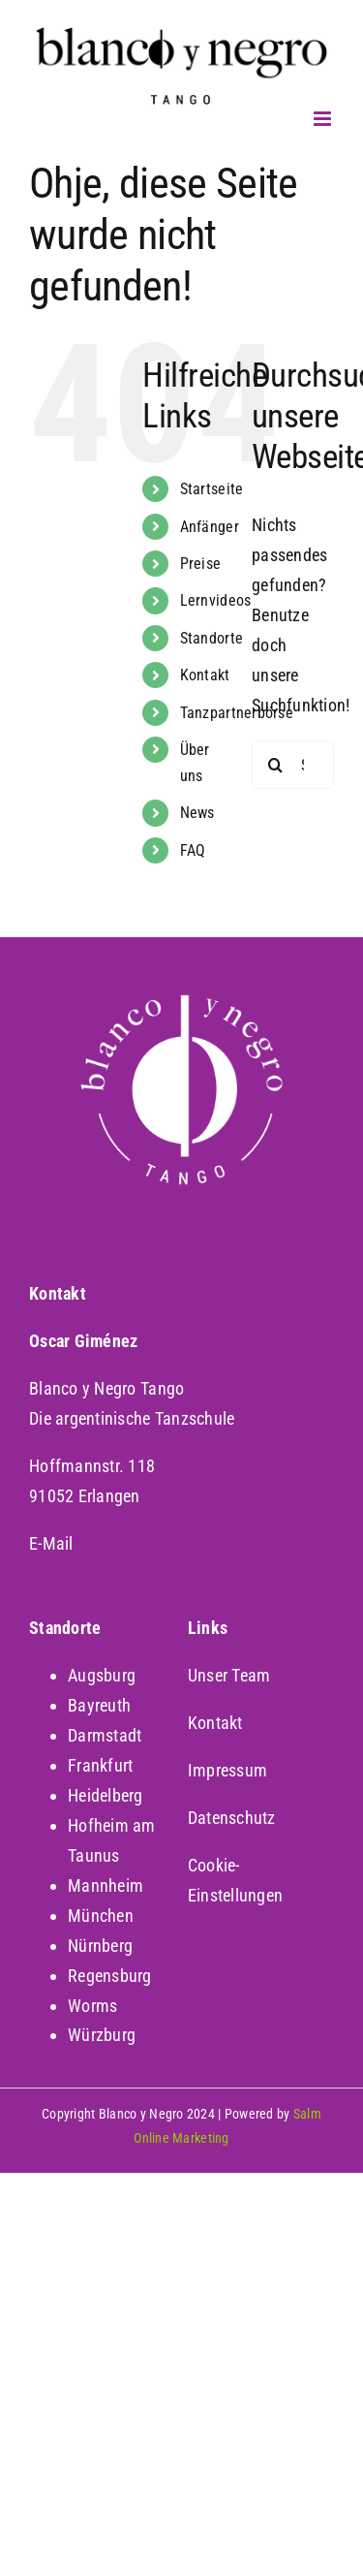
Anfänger (209, 527)
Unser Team (229, 1675)
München (101, 1915)
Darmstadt (104, 1735)
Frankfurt (100, 1765)
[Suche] (276, 764)
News (197, 812)
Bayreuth (99, 1705)
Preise (201, 563)
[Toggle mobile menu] (324, 119)
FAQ (193, 850)
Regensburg (110, 1975)
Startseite (212, 489)
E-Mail (51, 1543)
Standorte (211, 638)
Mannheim (105, 1885)
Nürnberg (100, 1945)
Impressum (227, 1770)
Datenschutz (232, 1817)
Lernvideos (216, 600)
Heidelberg (105, 1795)
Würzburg (102, 2035)
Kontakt (205, 675)
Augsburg (102, 1675)
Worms (92, 2005)
